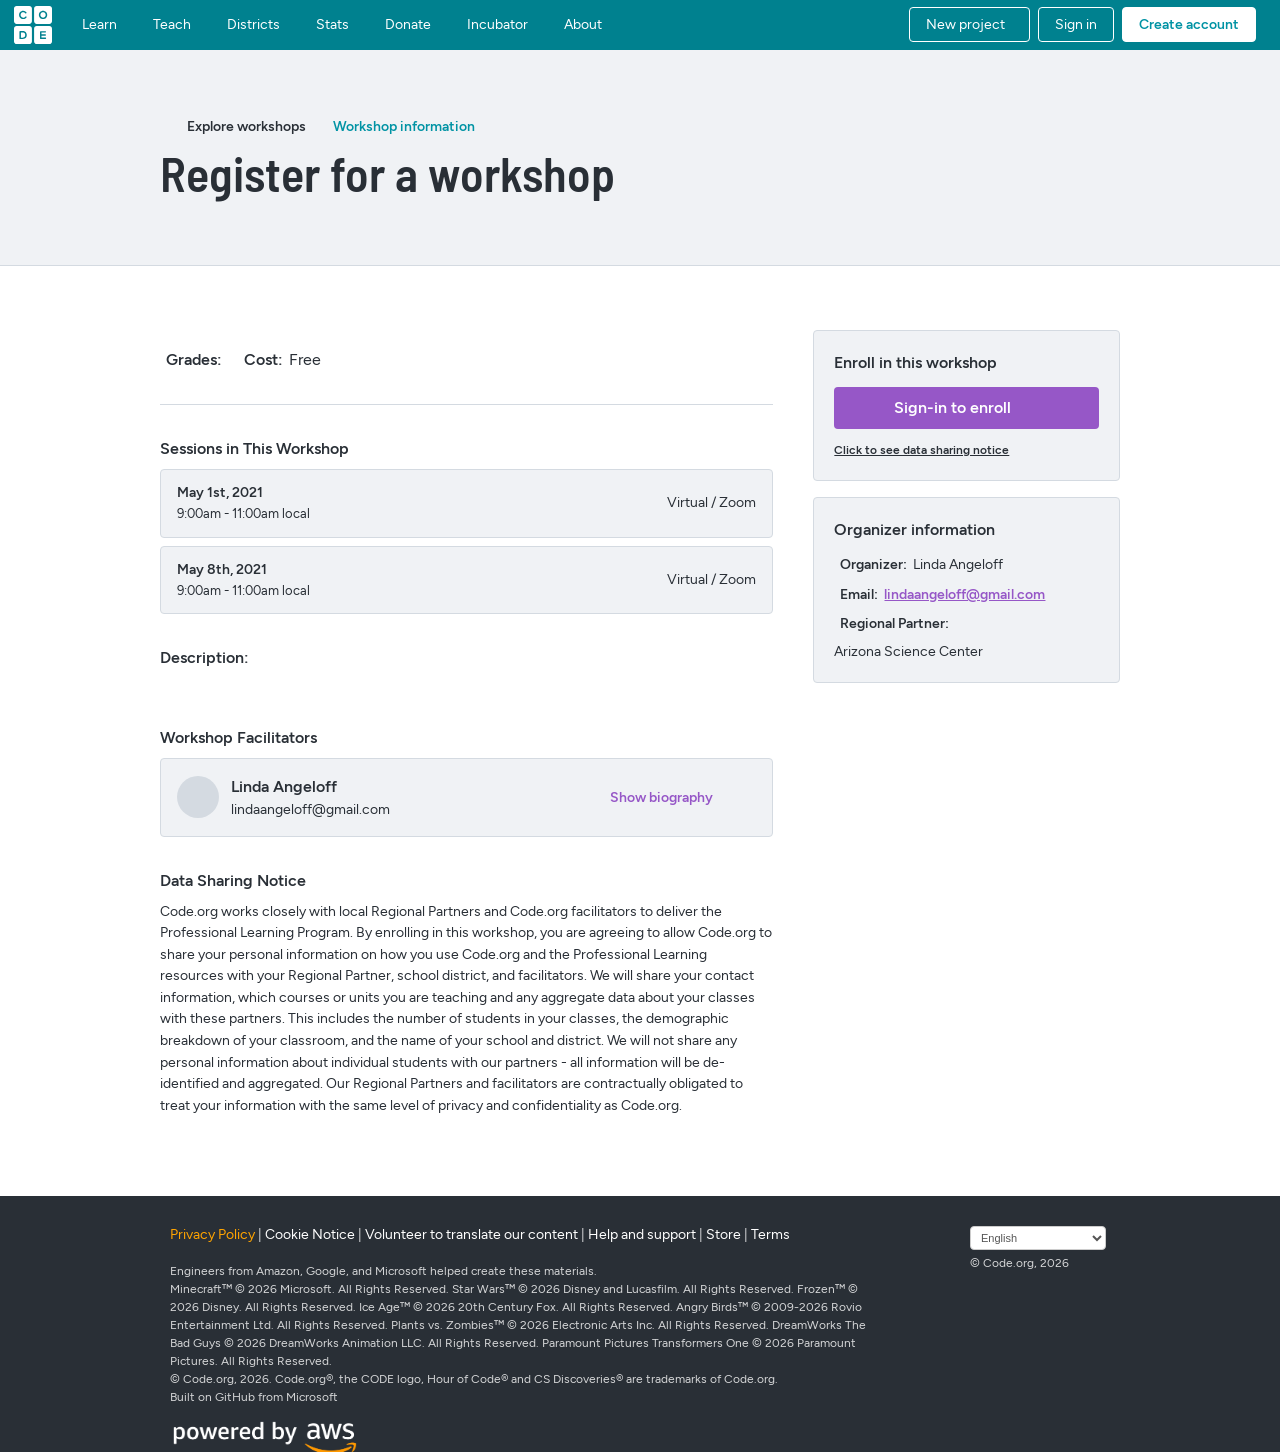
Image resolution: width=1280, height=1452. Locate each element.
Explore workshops (246, 126)
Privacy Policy (212, 1234)
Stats (332, 25)
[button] (969, 24)
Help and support (642, 1234)
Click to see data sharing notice (921, 450)
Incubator (497, 25)
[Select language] (1038, 1238)
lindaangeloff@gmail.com (964, 594)
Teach (172, 25)
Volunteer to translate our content (471, 1234)
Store (723, 1234)
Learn (99, 25)
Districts (253, 25)
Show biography (661, 797)
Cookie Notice (310, 1234)
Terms (770, 1234)
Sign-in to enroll (952, 407)
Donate (408, 25)
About (583, 25)
